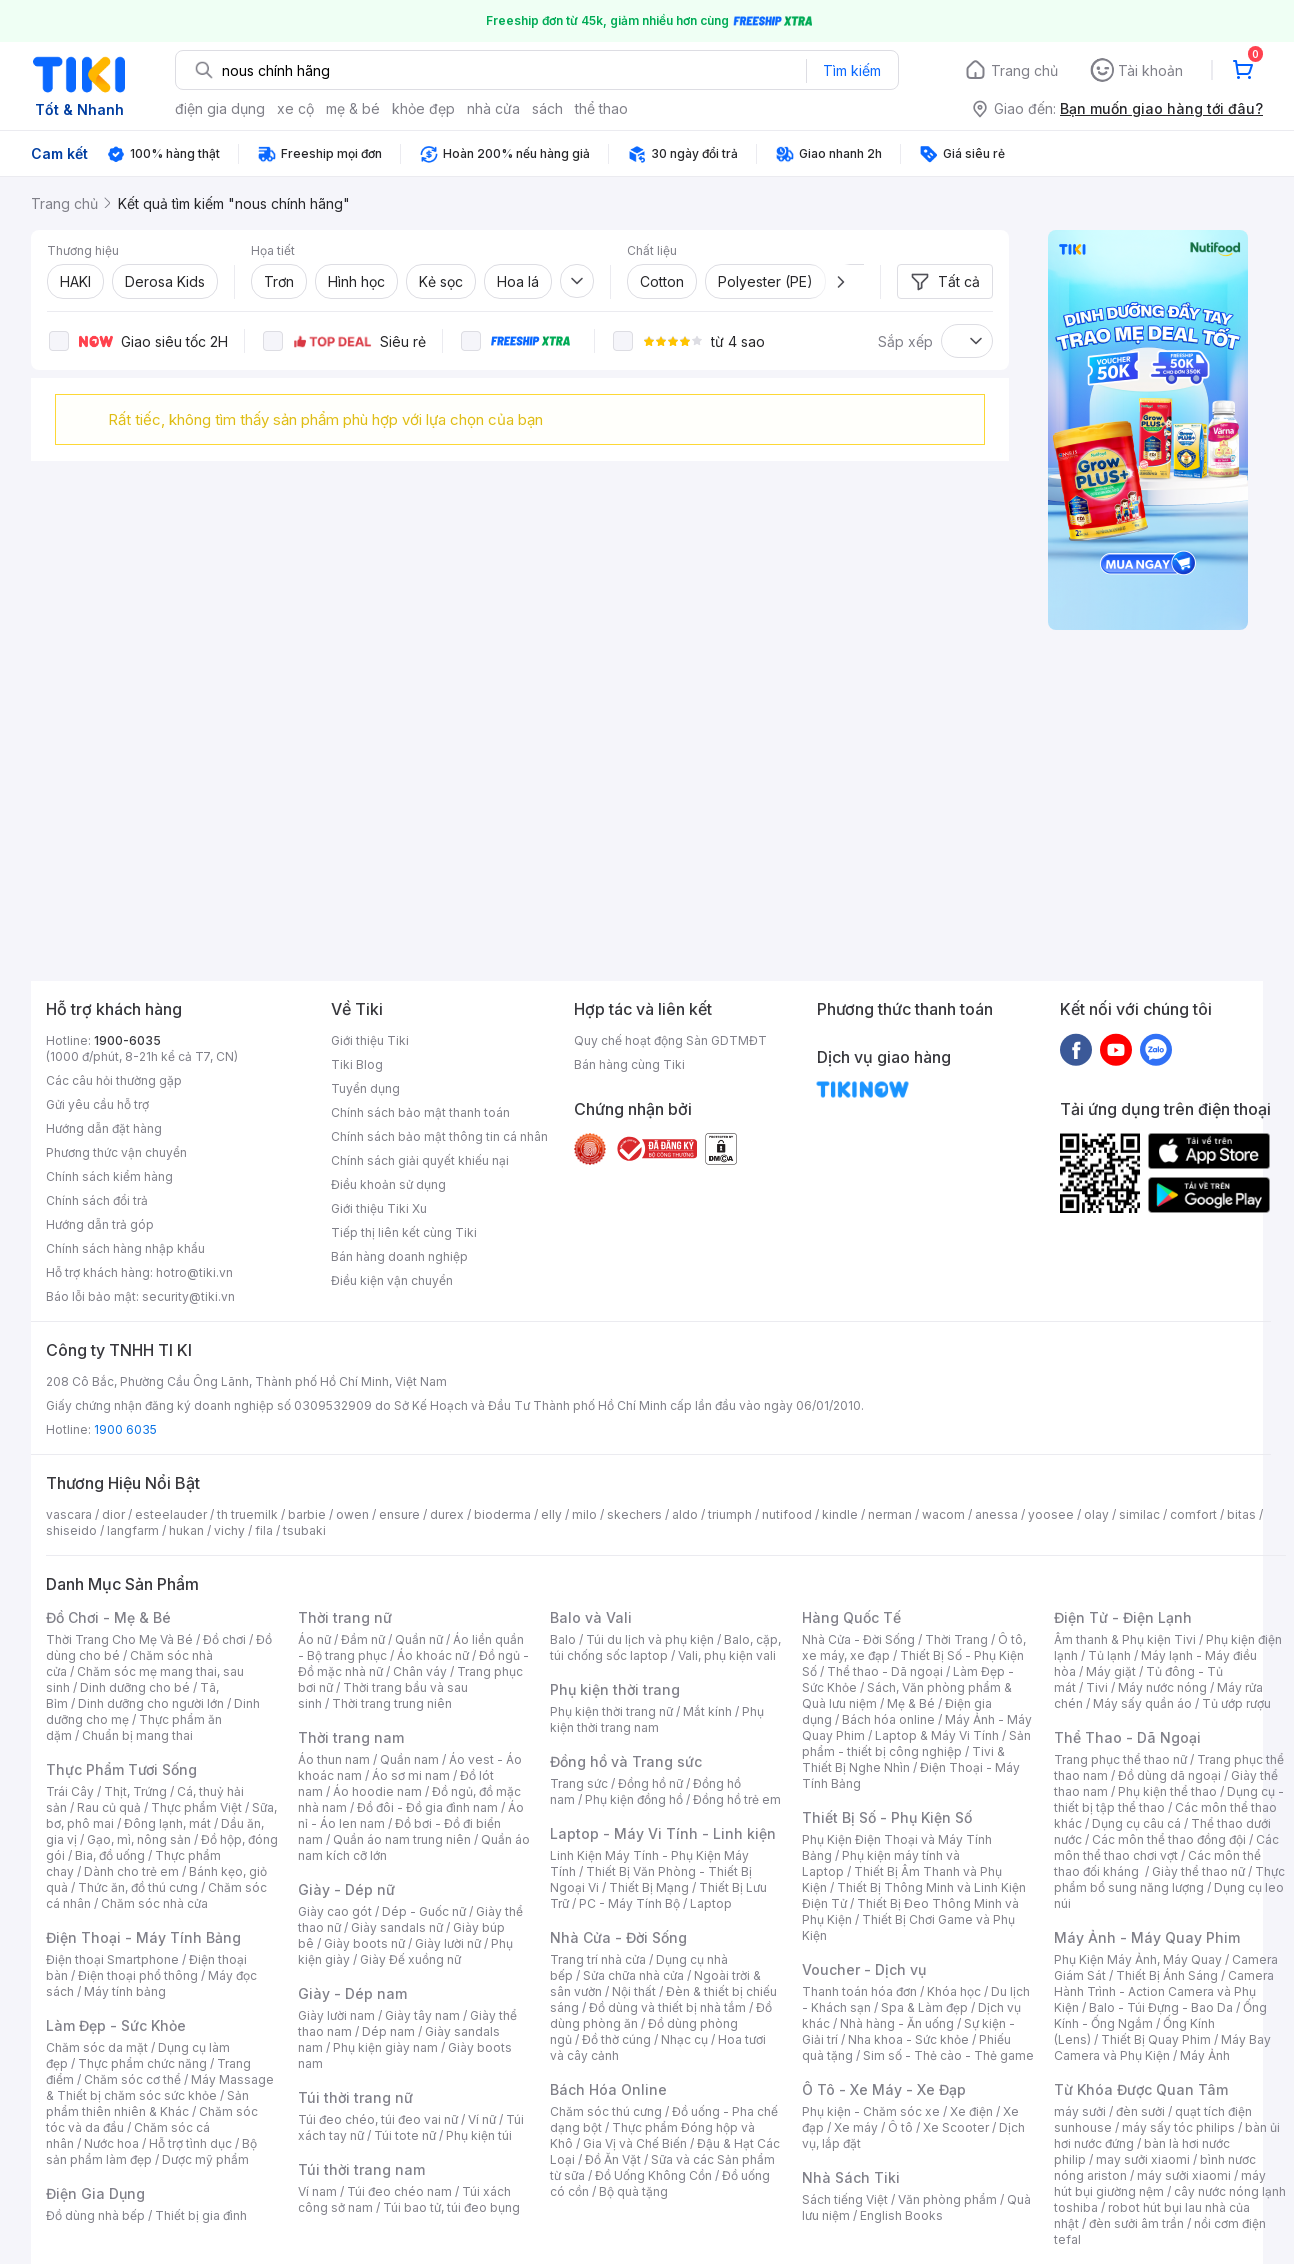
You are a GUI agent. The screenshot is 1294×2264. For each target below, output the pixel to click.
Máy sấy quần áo (1142, 1703)
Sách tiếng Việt (845, 2199)
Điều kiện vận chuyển (392, 1280)
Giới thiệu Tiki (370, 1040)
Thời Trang (956, 1639)
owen (352, 1514)
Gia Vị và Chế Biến (635, 2143)
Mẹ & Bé (911, 1703)
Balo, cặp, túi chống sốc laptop (665, 1647)
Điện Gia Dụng (95, 2193)
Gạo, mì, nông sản (139, 1839)
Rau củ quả (109, 1807)
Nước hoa (111, 2143)
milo (584, 1514)
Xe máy (856, 2127)
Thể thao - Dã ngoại (885, 1671)
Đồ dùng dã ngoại (1169, 1775)
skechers (634, 1514)
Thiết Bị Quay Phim (1156, 2039)
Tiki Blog (357, 1064)
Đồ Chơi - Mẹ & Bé (108, 1617)
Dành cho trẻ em (131, 1871)
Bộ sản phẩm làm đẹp (151, 2151)
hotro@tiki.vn (194, 1272)
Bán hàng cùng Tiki (629, 1064)
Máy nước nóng (1162, 1687)
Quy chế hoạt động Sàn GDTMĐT (670, 1040)
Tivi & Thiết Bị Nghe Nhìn (903, 1759)
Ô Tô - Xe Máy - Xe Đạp (884, 2089)
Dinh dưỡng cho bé (135, 1687)
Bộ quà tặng (633, 2191)
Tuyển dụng (365, 1088)
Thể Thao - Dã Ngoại (1127, 1737)
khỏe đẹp (423, 108)
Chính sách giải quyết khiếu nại (420, 1160)
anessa (996, 1514)
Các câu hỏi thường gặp (114, 1080)
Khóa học (954, 1991)
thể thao (601, 108)
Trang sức (579, 1783)
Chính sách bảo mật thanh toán (420, 1112)
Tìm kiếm (852, 70)
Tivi (1097, 1687)
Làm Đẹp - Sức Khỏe (116, 2025)
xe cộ (295, 108)
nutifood (787, 1514)
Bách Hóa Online (608, 2089)
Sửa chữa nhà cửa (633, 1975)
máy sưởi (1080, 2111)
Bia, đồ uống (110, 1855)
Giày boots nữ (364, 1943)
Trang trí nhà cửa (598, 1959)
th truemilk (247, 1514)
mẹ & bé (353, 108)
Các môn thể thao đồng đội (1169, 1839)
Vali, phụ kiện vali (727, 1655)
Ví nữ (482, 2119)
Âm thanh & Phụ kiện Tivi (1125, 1639)
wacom (943, 1514)
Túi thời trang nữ (355, 2097)
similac (1139, 1514)
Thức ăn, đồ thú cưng (138, 1887)
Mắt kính (707, 1711)
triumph (730, 1514)
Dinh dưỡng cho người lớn (151, 1703)
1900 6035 (125, 1429)
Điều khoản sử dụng (388, 1184)
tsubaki (304, 1530)
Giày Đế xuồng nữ (410, 1959)
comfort (1193, 1514)
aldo (685, 1514)
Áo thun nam (334, 1759)
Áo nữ (314, 1639)
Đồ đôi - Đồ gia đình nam (427, 1807)
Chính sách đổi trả (97, 1200)
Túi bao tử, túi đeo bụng (451, 2207)
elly (551, 1514)
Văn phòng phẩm (947, 2199)
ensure (399, 1514)
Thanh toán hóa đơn (859, 1991)
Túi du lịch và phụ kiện (650, 1639)
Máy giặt (1111, 1671)
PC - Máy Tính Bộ (629, 1903)
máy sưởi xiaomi (1184, 2175)
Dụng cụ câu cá (1136, 1823)
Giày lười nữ (448, 1943)
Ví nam (317, 2191)
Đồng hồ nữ (650, 1783)
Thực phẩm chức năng (142, 2063)
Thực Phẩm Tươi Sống (121, 1769)
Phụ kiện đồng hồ (634, 1799)
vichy (229, 1530)
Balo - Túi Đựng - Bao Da (1161, 2007)
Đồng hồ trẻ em (737, 1799)
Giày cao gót (335, 1911)
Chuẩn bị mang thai (137, 1735)
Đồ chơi (224, 1639)
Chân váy (420, 1671)
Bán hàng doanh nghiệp (399, 1256)
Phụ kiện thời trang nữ (611, 1711)
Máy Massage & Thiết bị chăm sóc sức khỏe (160, 2087)
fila (264, 1530)
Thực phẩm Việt (196, 1807)
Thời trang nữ (345, 1617)
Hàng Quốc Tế (851, 1617)
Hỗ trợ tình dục (190, 2143)
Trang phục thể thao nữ (1120, 1759)
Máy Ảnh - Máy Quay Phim (1147, 1937)
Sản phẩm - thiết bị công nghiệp (916, 1743)
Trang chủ (1024, 70)
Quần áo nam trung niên (402, 1839)
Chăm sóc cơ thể (132, 2079)
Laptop (711, 1903)
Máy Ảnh (1205, 2055)
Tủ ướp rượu (1236, 1703)
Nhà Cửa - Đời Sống (618, 1937)
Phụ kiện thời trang (615, 1689)
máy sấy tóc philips (1178, 2127)
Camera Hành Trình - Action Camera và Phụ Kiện (1164, 1991)
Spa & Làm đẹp (924, 2007)
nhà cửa (493, 108)
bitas (1241, 1514)
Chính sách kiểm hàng (109, 1176)
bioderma (502, 1514)
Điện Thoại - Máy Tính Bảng (143, 1937)
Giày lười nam (336, 2015)
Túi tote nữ (405, 2135)
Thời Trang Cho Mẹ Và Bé (119, 1639)
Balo (563, 1639)
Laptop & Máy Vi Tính (937, 1735)
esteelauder (171, 1514)
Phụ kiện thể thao (1167, 1791)
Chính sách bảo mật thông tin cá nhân (439, 1136)
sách (547, 108)
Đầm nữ (363, 1639)
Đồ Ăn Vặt (613, 2159)
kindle (840, 1514)
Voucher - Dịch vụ (864, 1969)
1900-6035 (127, 1040)
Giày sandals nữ (397, 1927)
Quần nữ (419, 1639)
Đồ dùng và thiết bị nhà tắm (667, 2007)
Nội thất (634, 1991)
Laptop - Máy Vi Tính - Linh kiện (663, 1833)
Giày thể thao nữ (1198, 1871)
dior (113, 1514)
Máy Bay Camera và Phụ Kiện (1162, 2047)
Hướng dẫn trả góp (100, 1224)
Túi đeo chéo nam (399, 2191)
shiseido (71, 1530)
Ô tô (900, 2127)
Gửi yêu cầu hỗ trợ (97, 1104)
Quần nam (409, 1759)
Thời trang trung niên (392, 1703)
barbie (307, 1514)
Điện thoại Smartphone (112, 1959)
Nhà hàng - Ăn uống (897, 2023)
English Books (901, 2215)
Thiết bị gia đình (201, 2215)
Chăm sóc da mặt (97, 2047)
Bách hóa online (888, 1719)
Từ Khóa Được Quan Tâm (1141, 2089)
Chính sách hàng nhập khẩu (125, 1248)
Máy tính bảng (125, 1991)
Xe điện (971, 2111)
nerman (890, 1514)
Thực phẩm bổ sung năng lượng (1169, 1879)
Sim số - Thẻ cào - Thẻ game (948, 2055)
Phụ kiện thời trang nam (657, 1719)
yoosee (1051, 1514)
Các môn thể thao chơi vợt (1166, 1847)
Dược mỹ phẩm (205, 2159)
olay (1096, 1514)
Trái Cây (70, 1791)
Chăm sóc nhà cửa (154, 1903)
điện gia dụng (220, 108)
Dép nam (388, 2031)
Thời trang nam (351, 1737)
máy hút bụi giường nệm (1160, 2183)
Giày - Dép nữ (346, 1889)
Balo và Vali (591, 1617)
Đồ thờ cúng (616, 2039)
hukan (186, 1530)
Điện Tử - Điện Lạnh (1123, 1617)
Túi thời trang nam (361, 2169)
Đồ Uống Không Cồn (653, 2175)
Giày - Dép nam (352, 1993)
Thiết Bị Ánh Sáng (1167, 1975)
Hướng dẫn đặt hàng (104, 1128)
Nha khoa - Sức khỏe (908, 2039)
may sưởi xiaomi (1143, 2159)
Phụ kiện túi (479, 2135)
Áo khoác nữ (433, 1655)
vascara (69, 1514)
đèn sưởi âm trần (1136, 2223)
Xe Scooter (956, 2127)
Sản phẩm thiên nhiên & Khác (147, 2103)
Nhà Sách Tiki (851, 2177)
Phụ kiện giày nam (385, 2047)
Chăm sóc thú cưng (606, 2111)
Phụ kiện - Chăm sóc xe (871, 2111)
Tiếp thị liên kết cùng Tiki (404, 1232)
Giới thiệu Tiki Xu (379, 1208)
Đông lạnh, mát (167, 1823)
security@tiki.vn (188, 1296)
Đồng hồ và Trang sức (626, 1761)
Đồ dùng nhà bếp (95, 2215)
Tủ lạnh (1109, 1655)
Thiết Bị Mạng (649, 1887)
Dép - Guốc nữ (424, 1911)
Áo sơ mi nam (411, 1775)
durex (447, 1514)
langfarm (133, 1530)
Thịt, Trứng (135, 1791)
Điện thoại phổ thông (138, 1975)
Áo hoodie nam (377, 1791)
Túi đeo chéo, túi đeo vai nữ (378, 2119)
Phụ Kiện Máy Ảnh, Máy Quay (1138, 1959)
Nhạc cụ (684, 2039)
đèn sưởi (1140, 2111)
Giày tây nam (422, 2015)
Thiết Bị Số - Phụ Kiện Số (887, 1817)
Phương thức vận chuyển (116, 1152)
